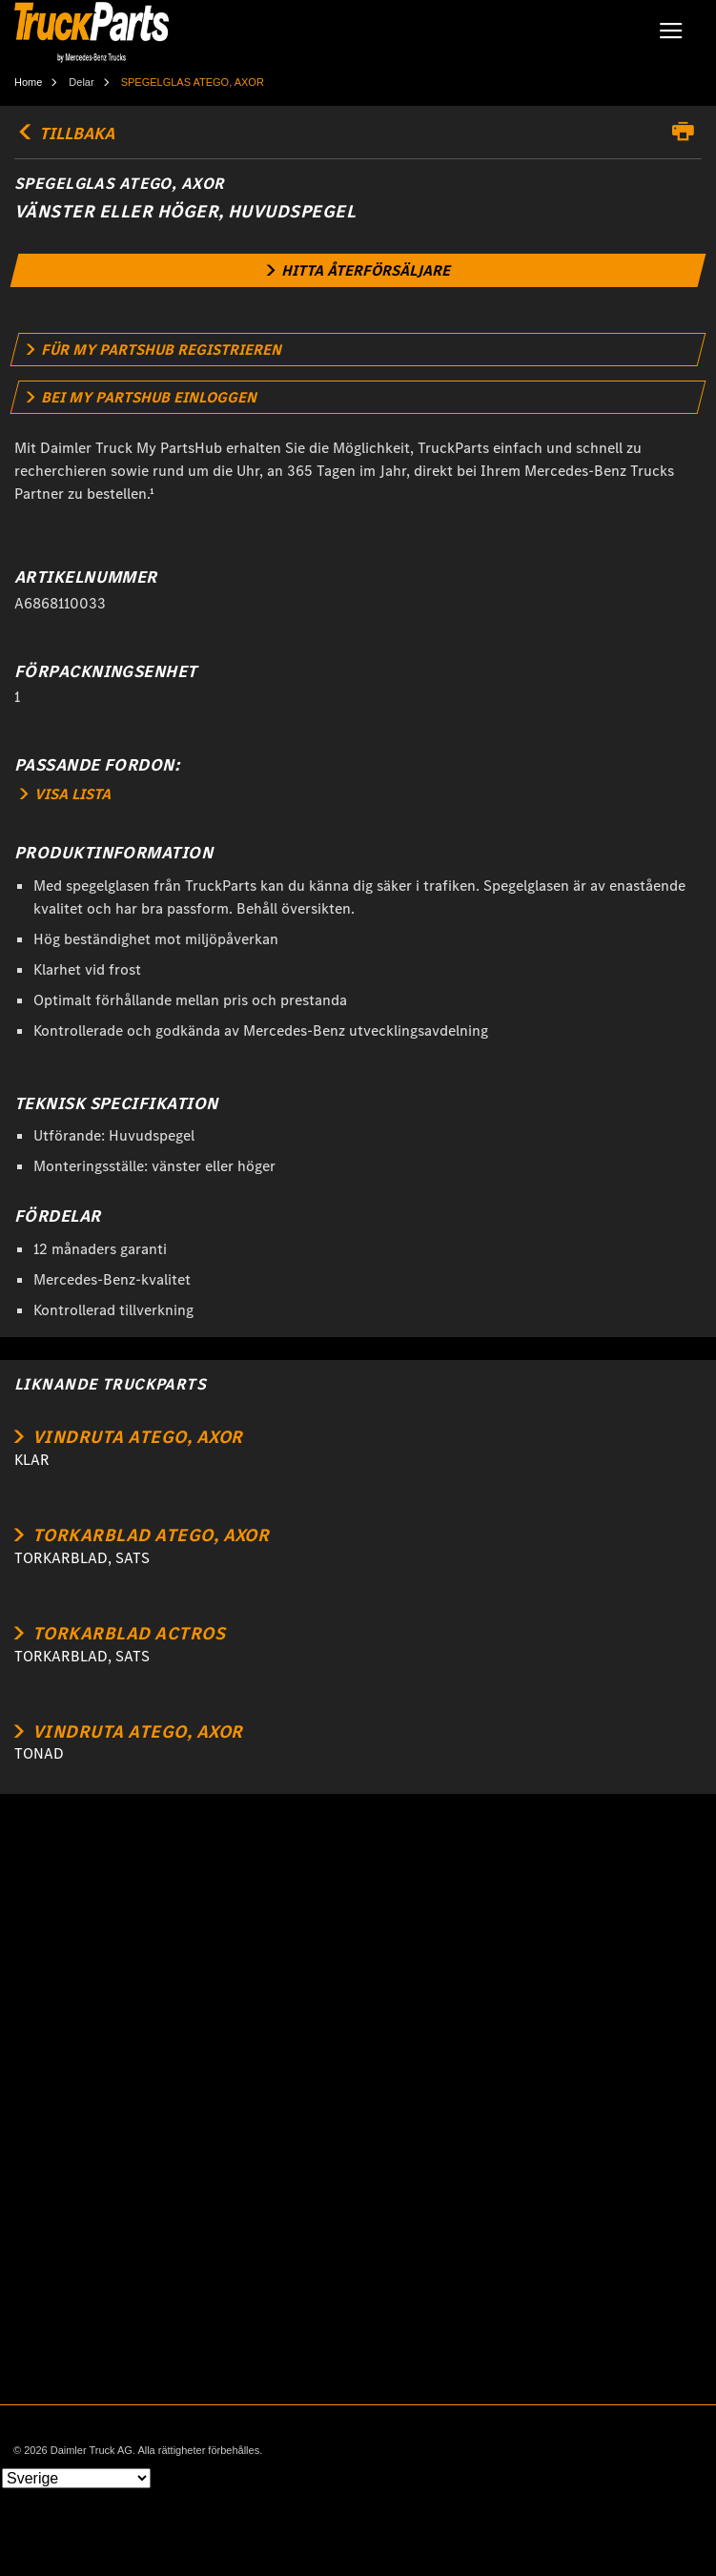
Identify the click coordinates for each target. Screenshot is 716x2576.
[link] (358, 270)
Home (28, 82)
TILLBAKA (64, 133)
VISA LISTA (65, 794)
